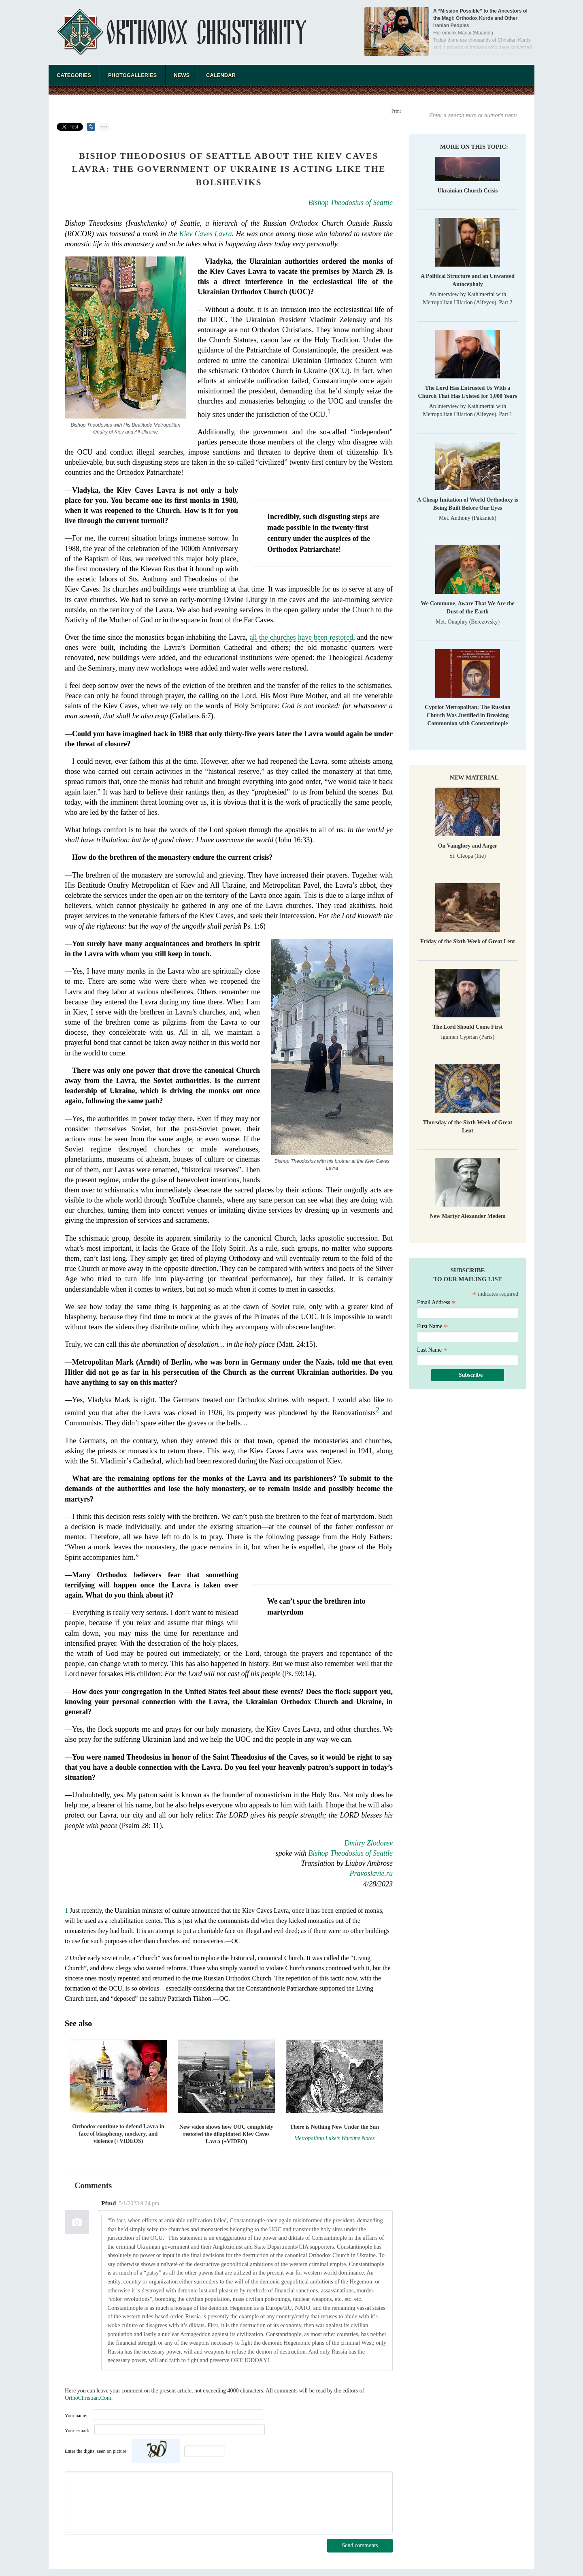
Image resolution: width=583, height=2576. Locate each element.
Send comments (360, 2545)
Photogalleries (132, 75)
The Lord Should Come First (467, 1027)
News (181, 75)
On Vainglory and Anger (468, 846)
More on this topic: (474, 146)
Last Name (432, 1350)
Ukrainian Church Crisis (467, 191)
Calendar (221, 75)
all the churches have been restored (301, 637)
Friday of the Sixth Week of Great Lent (467, 941)
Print (396, 111)
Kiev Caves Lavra (205, 234)
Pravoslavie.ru (371, 1873)
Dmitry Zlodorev (368, 1843)
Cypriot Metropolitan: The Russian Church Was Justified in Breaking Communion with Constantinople (467, 715)
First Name (432, 1326)
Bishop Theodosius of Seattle (351, 203)
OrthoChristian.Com (88, 2398)
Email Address (436, 1302)
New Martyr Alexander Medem (467, 1216)
